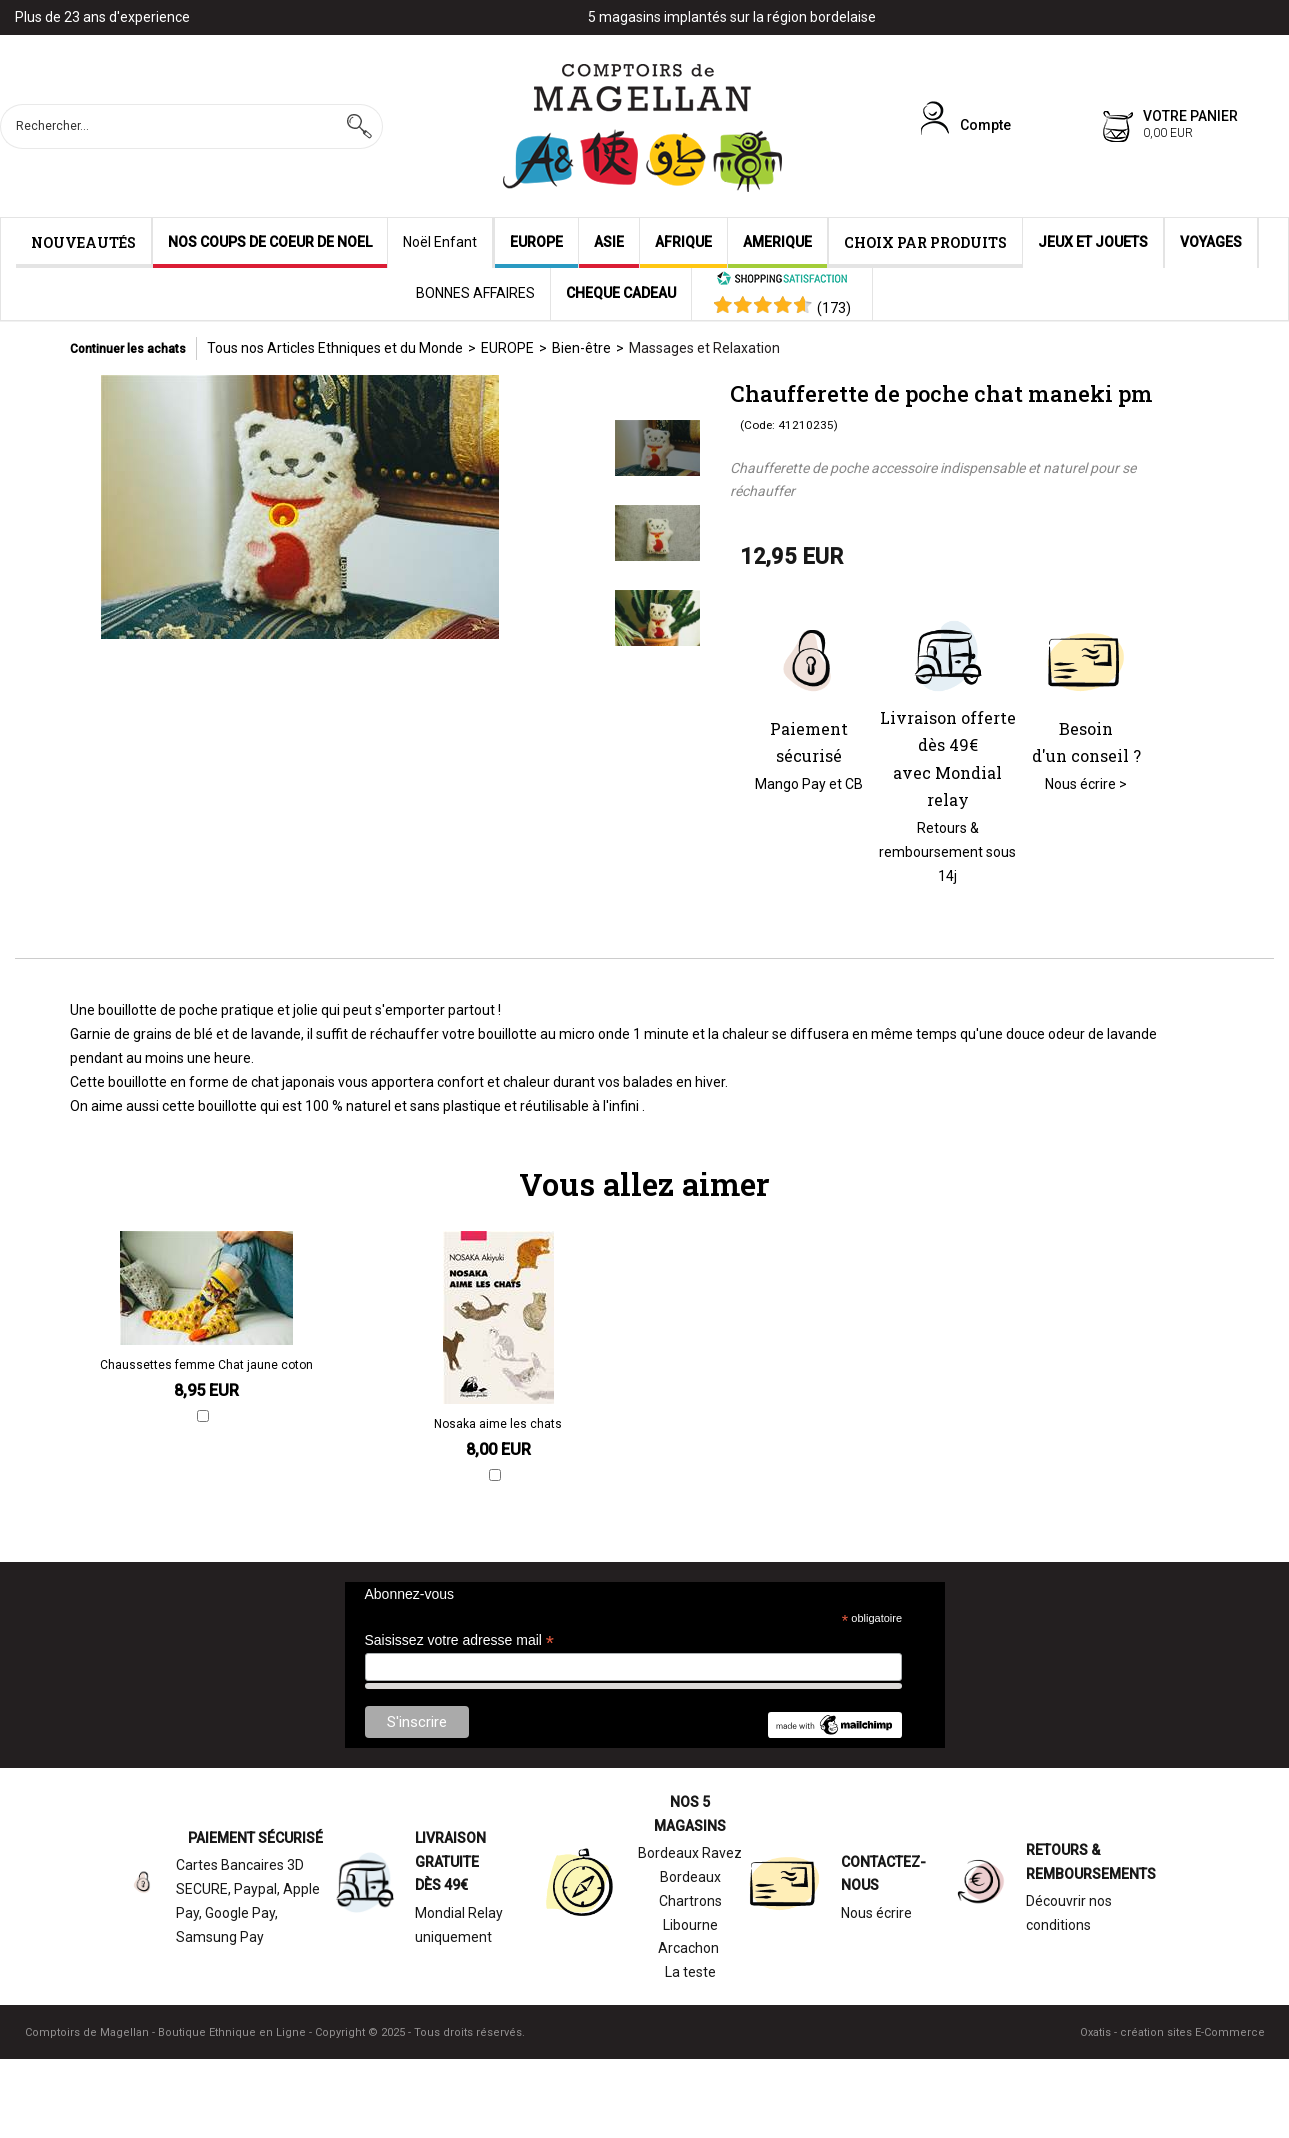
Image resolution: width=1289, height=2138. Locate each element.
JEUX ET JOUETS (1093, 242)
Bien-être (581, 348)
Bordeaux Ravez (690, 1853)
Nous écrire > (1086, 784)
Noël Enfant (440, 242)
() (834, 308)
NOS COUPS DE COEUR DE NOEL (270, 242)
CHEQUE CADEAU (621, 293)
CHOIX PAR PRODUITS (925, 242)
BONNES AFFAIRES (475, 293)
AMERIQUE (777, 242)
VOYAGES (1211, 242)
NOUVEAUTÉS (83, 242)
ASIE (609, 242)
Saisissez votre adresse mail (459, 1640)
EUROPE (536, 242)
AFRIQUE (683, 242)
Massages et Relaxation (704, 348)
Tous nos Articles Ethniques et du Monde (335, 348)
